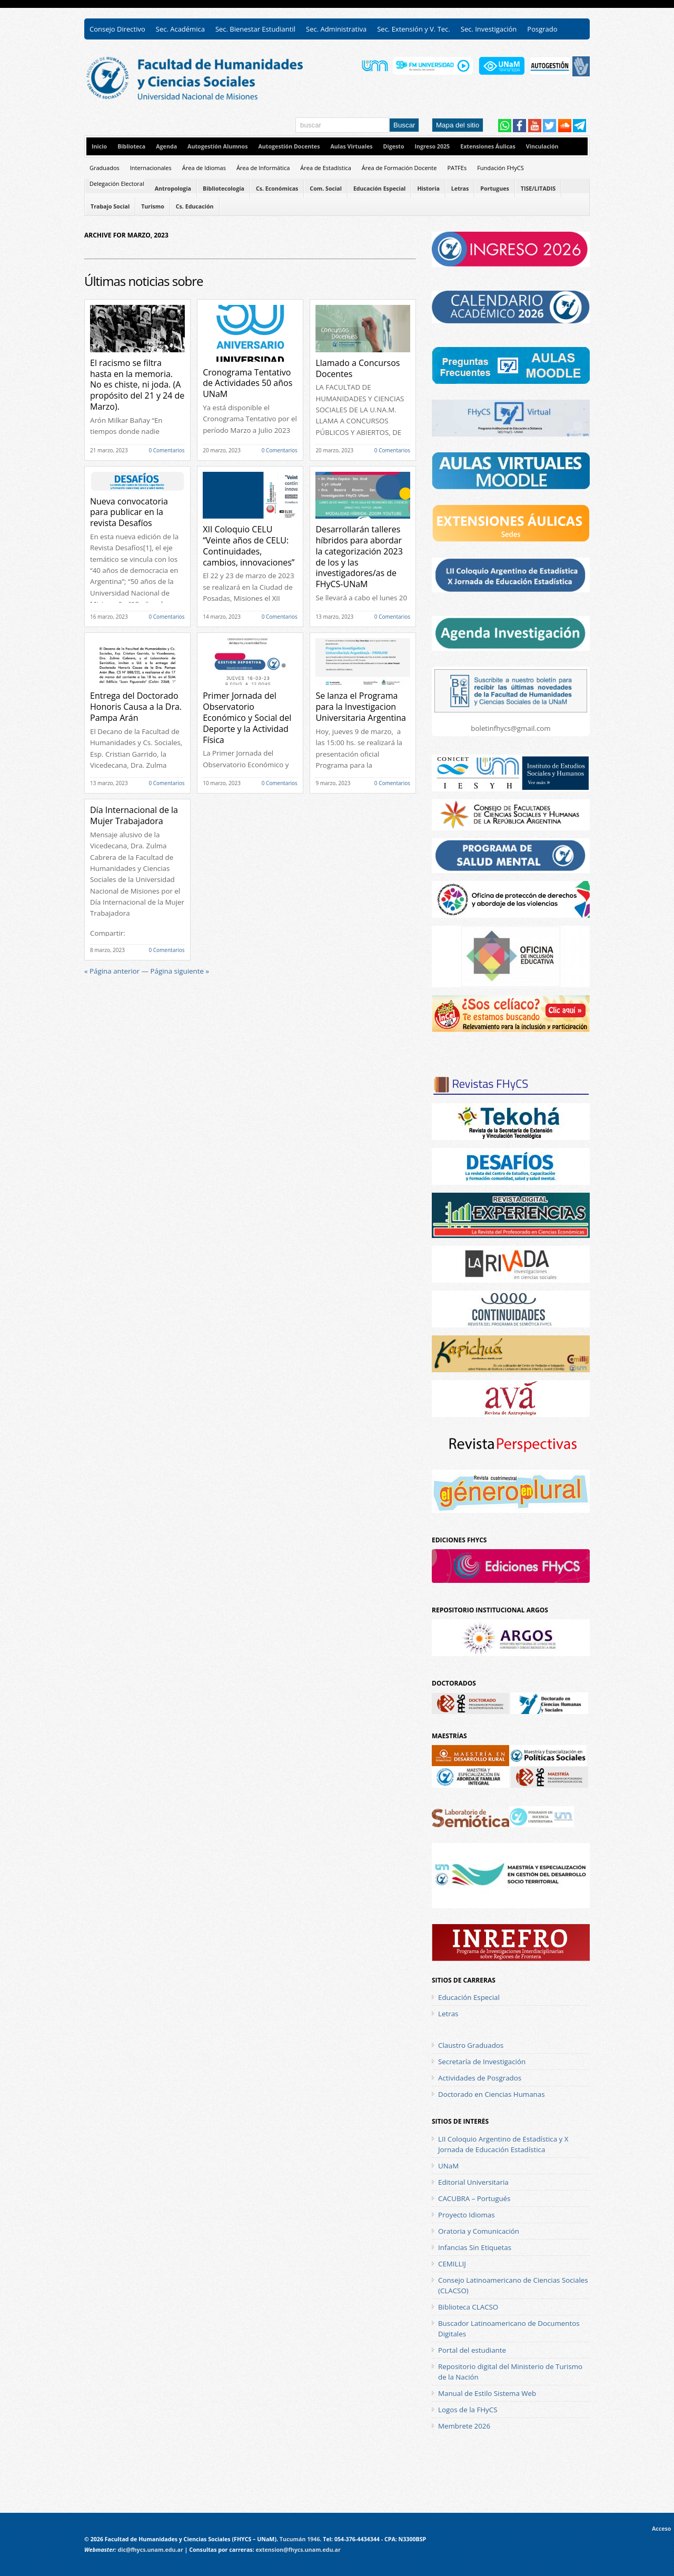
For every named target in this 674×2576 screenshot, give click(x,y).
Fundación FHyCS (500, 168)
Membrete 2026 (464, 2426)
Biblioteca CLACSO (468, 2307)
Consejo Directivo (117, 29)
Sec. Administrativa (336, 29)
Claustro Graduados (470, 2045)
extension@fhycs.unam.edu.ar (297, 2549)
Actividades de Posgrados (479, 2078)
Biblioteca (131, 146)
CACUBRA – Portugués (474, 2198)
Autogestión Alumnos (217, 146)
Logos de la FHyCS (467, 2409)
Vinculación (542, 146)
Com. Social (326, 188)
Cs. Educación (195, 206)
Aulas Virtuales (351, 146)
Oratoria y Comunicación (478, 2231)
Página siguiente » (180, 971)
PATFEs (457, 168)
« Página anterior (112, 971)
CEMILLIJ (452, 2263)
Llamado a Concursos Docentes (357, 368)
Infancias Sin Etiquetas (474, 2247)
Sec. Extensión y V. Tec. (413, 29)
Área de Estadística (325, 168)
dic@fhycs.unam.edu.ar (150, 2549)
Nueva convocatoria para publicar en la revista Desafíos (129, 512)
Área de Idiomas (204, 168)
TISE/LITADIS (538, 188)
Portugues (494, 188)
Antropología (173, 188)
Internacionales (151, 168)
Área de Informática (263, 168)
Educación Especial (379, 188)
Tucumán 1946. (301, 2539)
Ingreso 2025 (432, 146)
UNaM (448, 2166)
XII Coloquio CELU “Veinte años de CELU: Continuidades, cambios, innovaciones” (248, 545)
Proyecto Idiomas (466, 2215)
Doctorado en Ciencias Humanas (491, 2094)
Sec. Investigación (489, 29)
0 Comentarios (166, 450)
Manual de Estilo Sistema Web (487, 2393)
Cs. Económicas (277, 188)
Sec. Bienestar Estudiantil (255, 29)
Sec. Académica (180, 29)
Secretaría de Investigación (482, 2061)
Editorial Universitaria (473, 2182)
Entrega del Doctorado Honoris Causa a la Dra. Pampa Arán (136, 707)
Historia (428, 188)
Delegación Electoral (117, 183)
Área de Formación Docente (399, 168)
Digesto (393, 146)
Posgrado (542, 29)
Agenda (166, 146)
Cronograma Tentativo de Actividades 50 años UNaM (247, 383)
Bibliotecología (223, 188)
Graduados (105, 168)
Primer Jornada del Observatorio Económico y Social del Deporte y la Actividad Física (247, 717)
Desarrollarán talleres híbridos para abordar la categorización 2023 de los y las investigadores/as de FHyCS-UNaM (359, 556)
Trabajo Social (110, 206)
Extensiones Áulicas (488, 146)
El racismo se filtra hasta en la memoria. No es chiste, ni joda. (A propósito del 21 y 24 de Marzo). (137, 384)
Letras (460, 188)
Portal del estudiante (472, 2350)
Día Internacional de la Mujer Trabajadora (134, 815)
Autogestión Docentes (289, 146)
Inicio (99, 146)
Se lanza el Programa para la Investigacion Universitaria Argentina (360, 707)
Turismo (152, 206)
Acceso (663, 2528)
